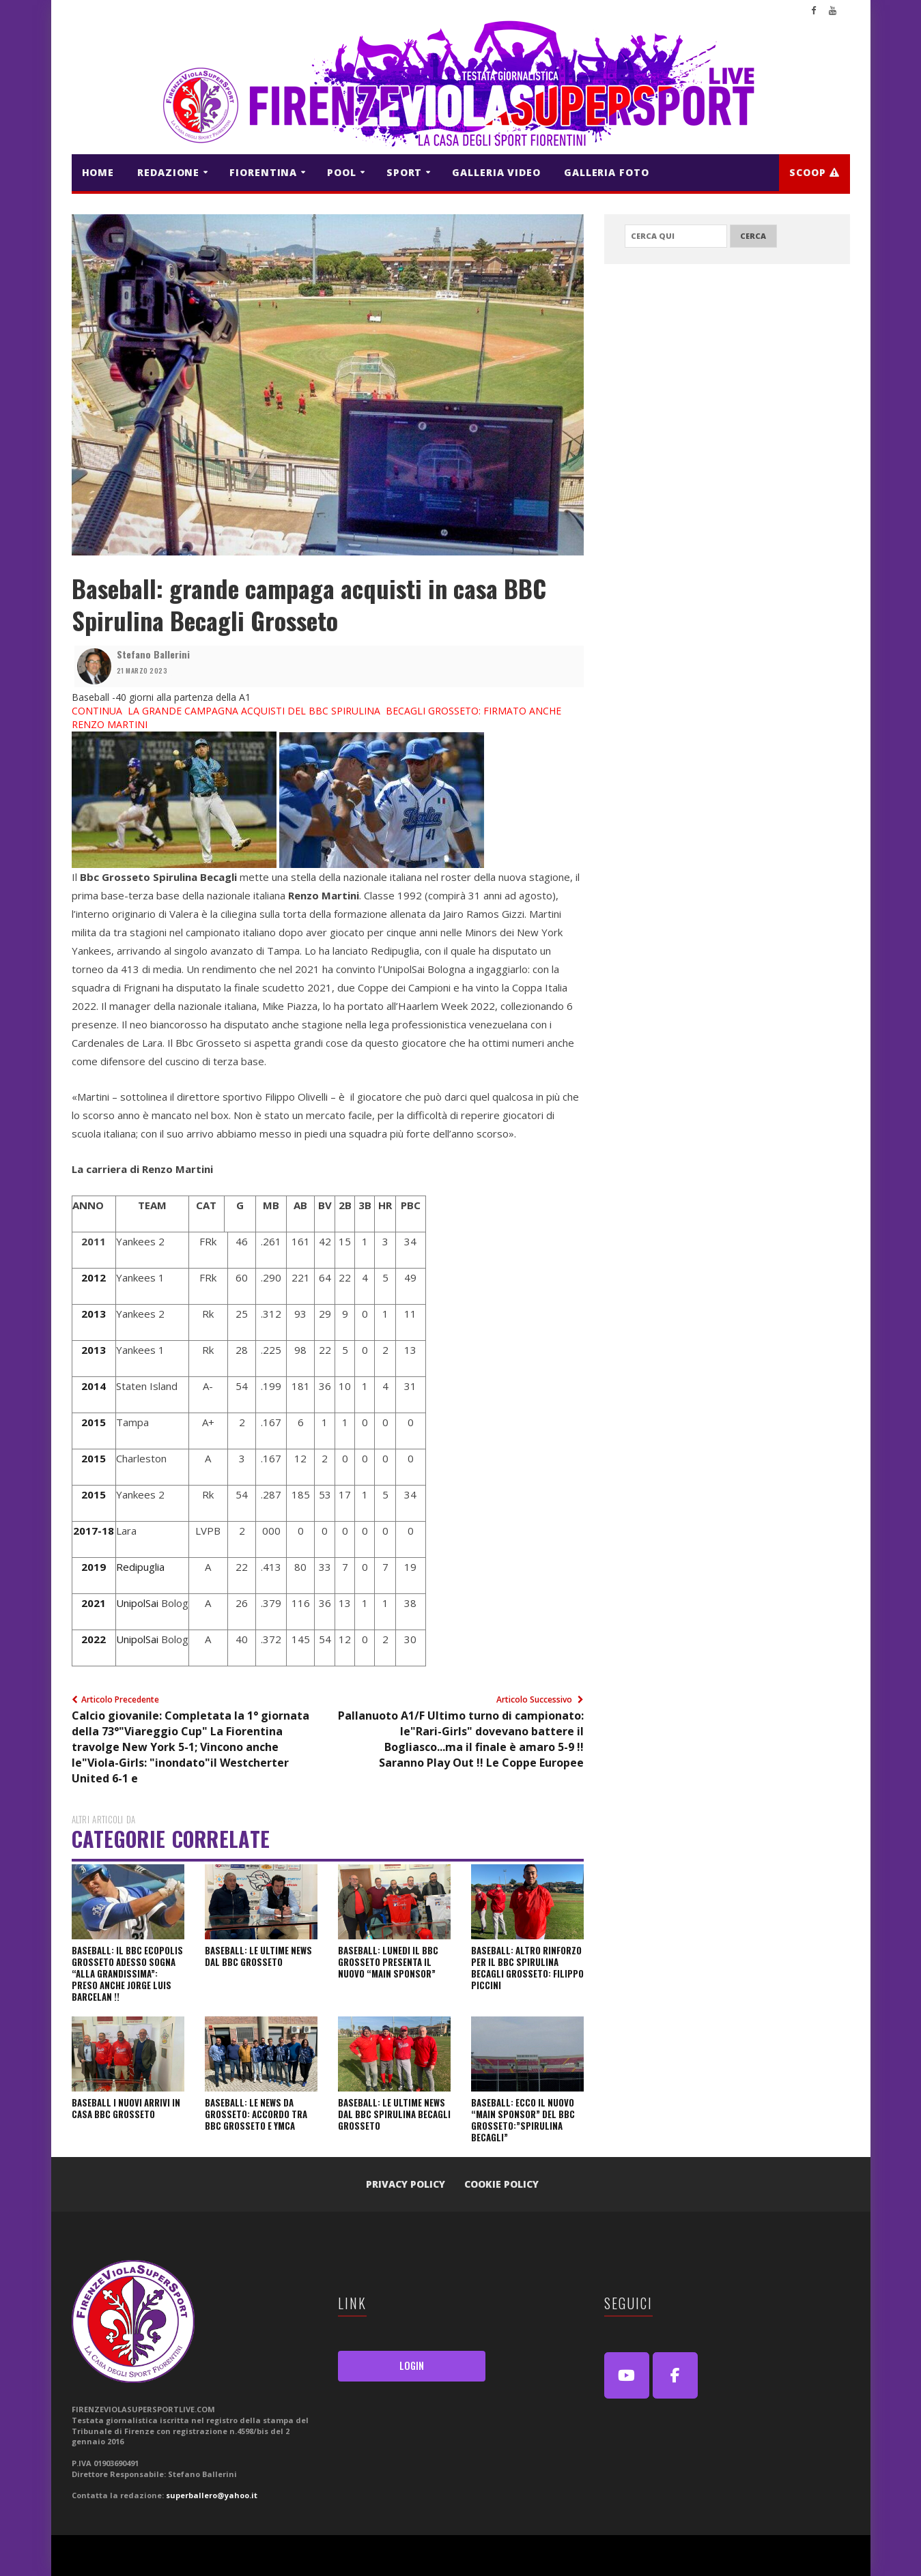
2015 (93, 1422)
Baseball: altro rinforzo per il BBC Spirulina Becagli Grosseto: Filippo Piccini (527, 1967)
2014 (93, 1386)
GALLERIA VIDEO (496, 172)
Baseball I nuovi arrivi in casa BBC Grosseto (126, 2108)
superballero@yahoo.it (211, 2495)
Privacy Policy (405, 2183)
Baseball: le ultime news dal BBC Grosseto (258, 1956)
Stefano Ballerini (153, 654)
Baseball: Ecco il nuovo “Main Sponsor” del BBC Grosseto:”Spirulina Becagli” (523, 2120)
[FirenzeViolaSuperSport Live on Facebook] (675, 2375)
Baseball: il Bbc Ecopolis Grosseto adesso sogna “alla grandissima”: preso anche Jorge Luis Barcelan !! (127, 1973)
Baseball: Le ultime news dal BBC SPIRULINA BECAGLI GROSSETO (394, 2114)
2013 (93, 1313)
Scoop (814, 172)
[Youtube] (626, 2375)
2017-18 (93, 1530)
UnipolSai (137, 1603)
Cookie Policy (501, 2183)
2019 (93, 1567)
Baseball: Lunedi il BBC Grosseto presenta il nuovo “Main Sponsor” (388, 1961)
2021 (93, 1603)
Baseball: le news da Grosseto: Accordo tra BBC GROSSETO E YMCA (256, 2114)
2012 (93, 1277)
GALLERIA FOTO (606, 172)
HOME (98, 172)
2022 (93, 1639)
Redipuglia (140, 1567)
